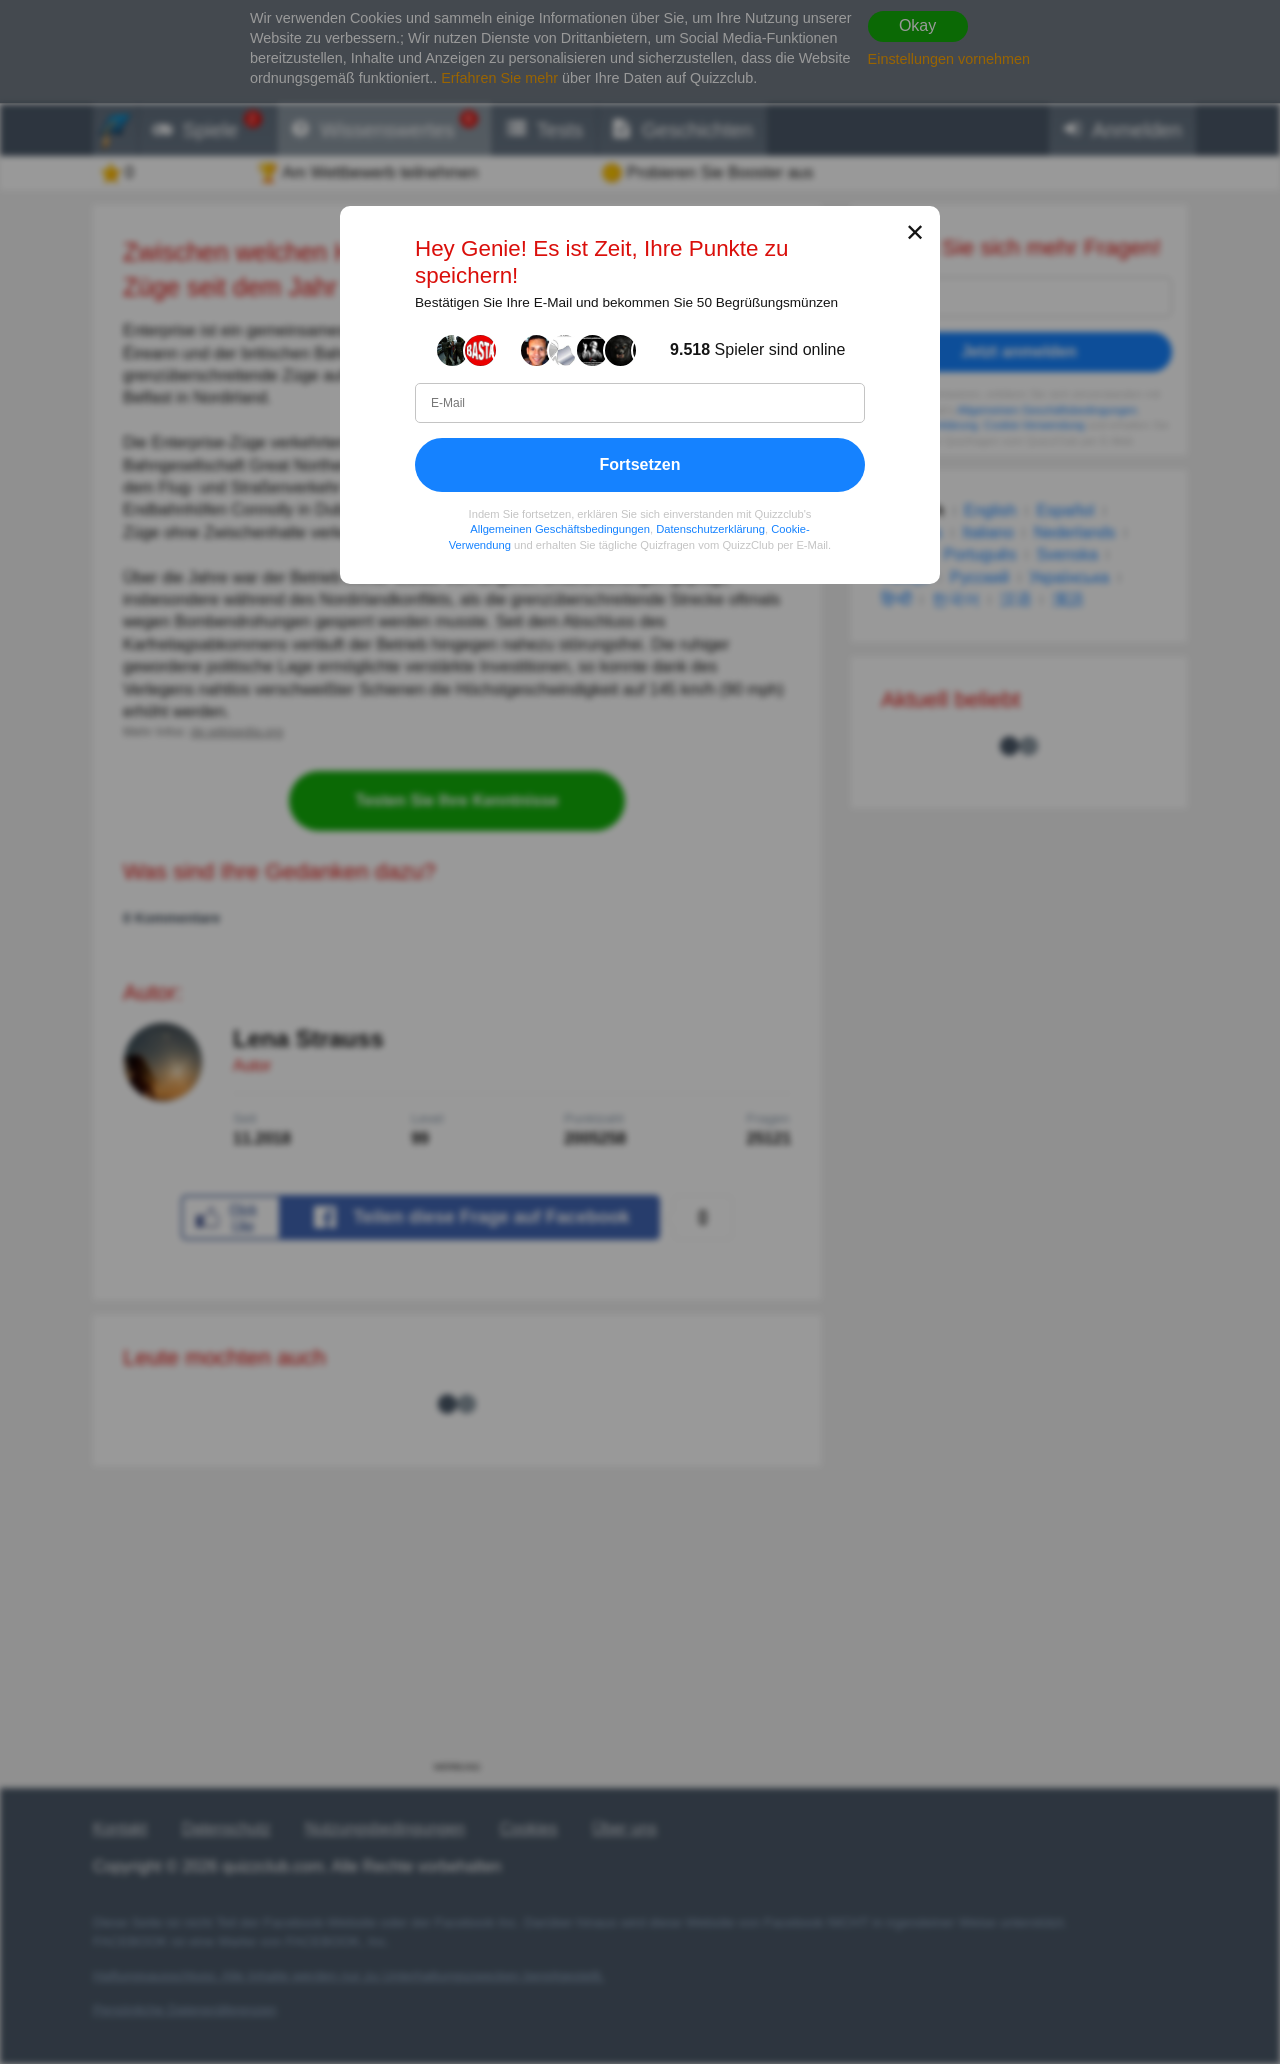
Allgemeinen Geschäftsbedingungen (560, 530)
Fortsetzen (640, 464)
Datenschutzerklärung (710, 530)
